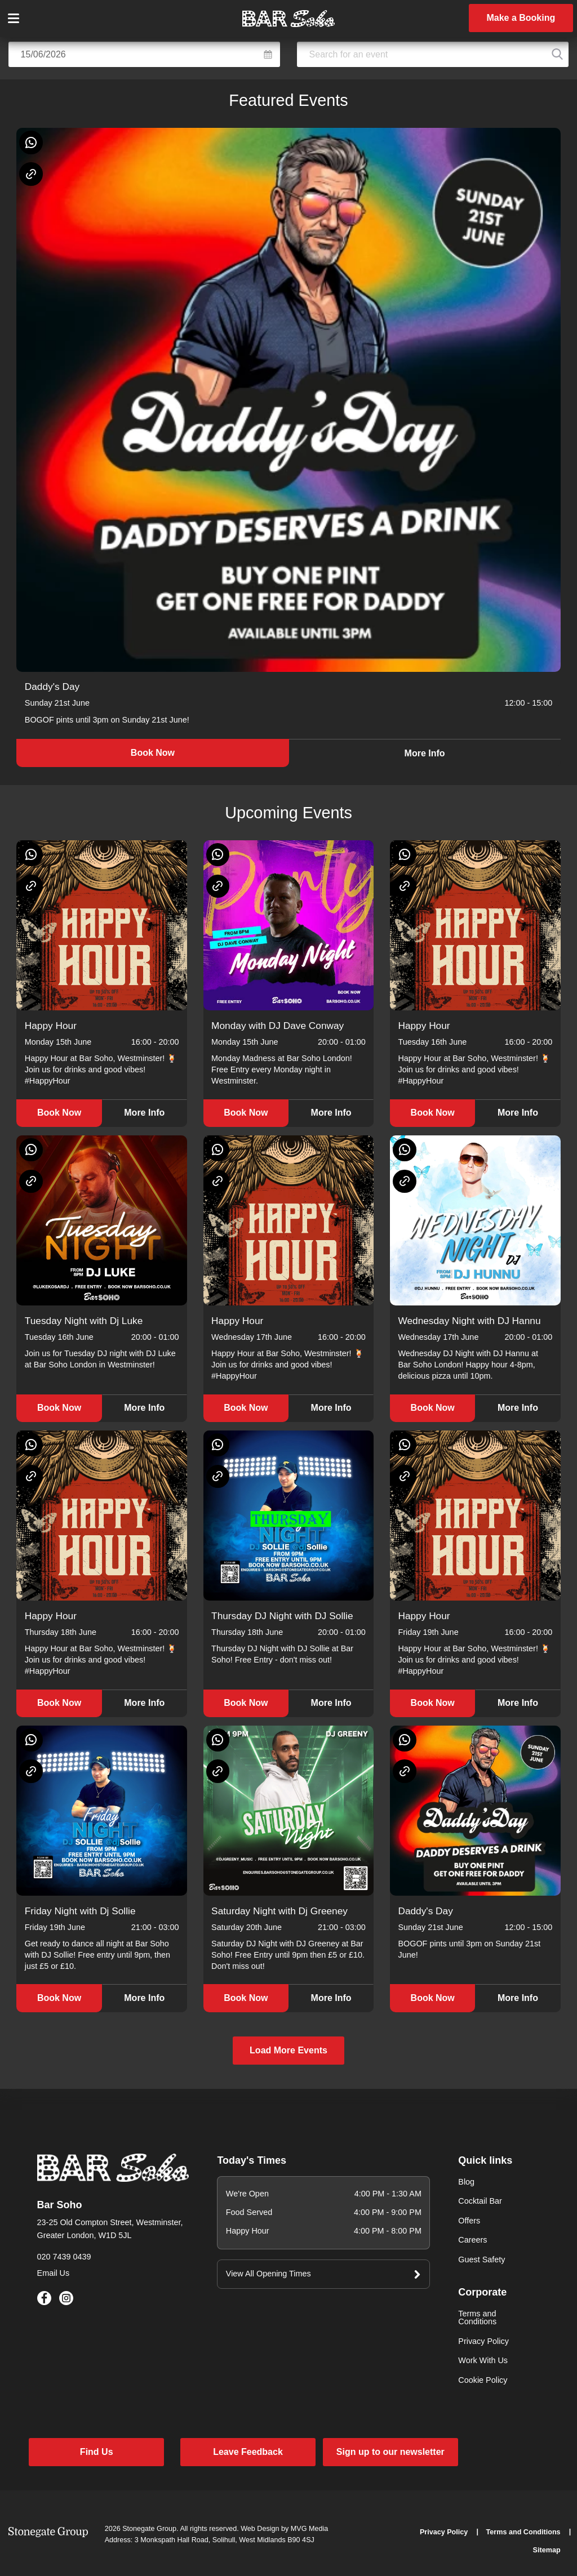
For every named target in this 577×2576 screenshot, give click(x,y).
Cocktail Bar (480, 2200)
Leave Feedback (248, 2452)
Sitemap (547, 2550)
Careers (472, 2239)
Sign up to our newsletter (390, 2452)
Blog (466, 2181)
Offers (469, 2220)
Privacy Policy (483, 2341)
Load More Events (288, 2050)
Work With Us (483, 2360)
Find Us (96, 2452)
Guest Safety (481, 2259)
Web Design (260, 2529)
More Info (425, 753)
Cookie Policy (482, 2380)
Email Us (53, 2273)
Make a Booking (520, 18)
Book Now (153, 752)
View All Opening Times (268, 2273)
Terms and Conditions (477, 2317)
